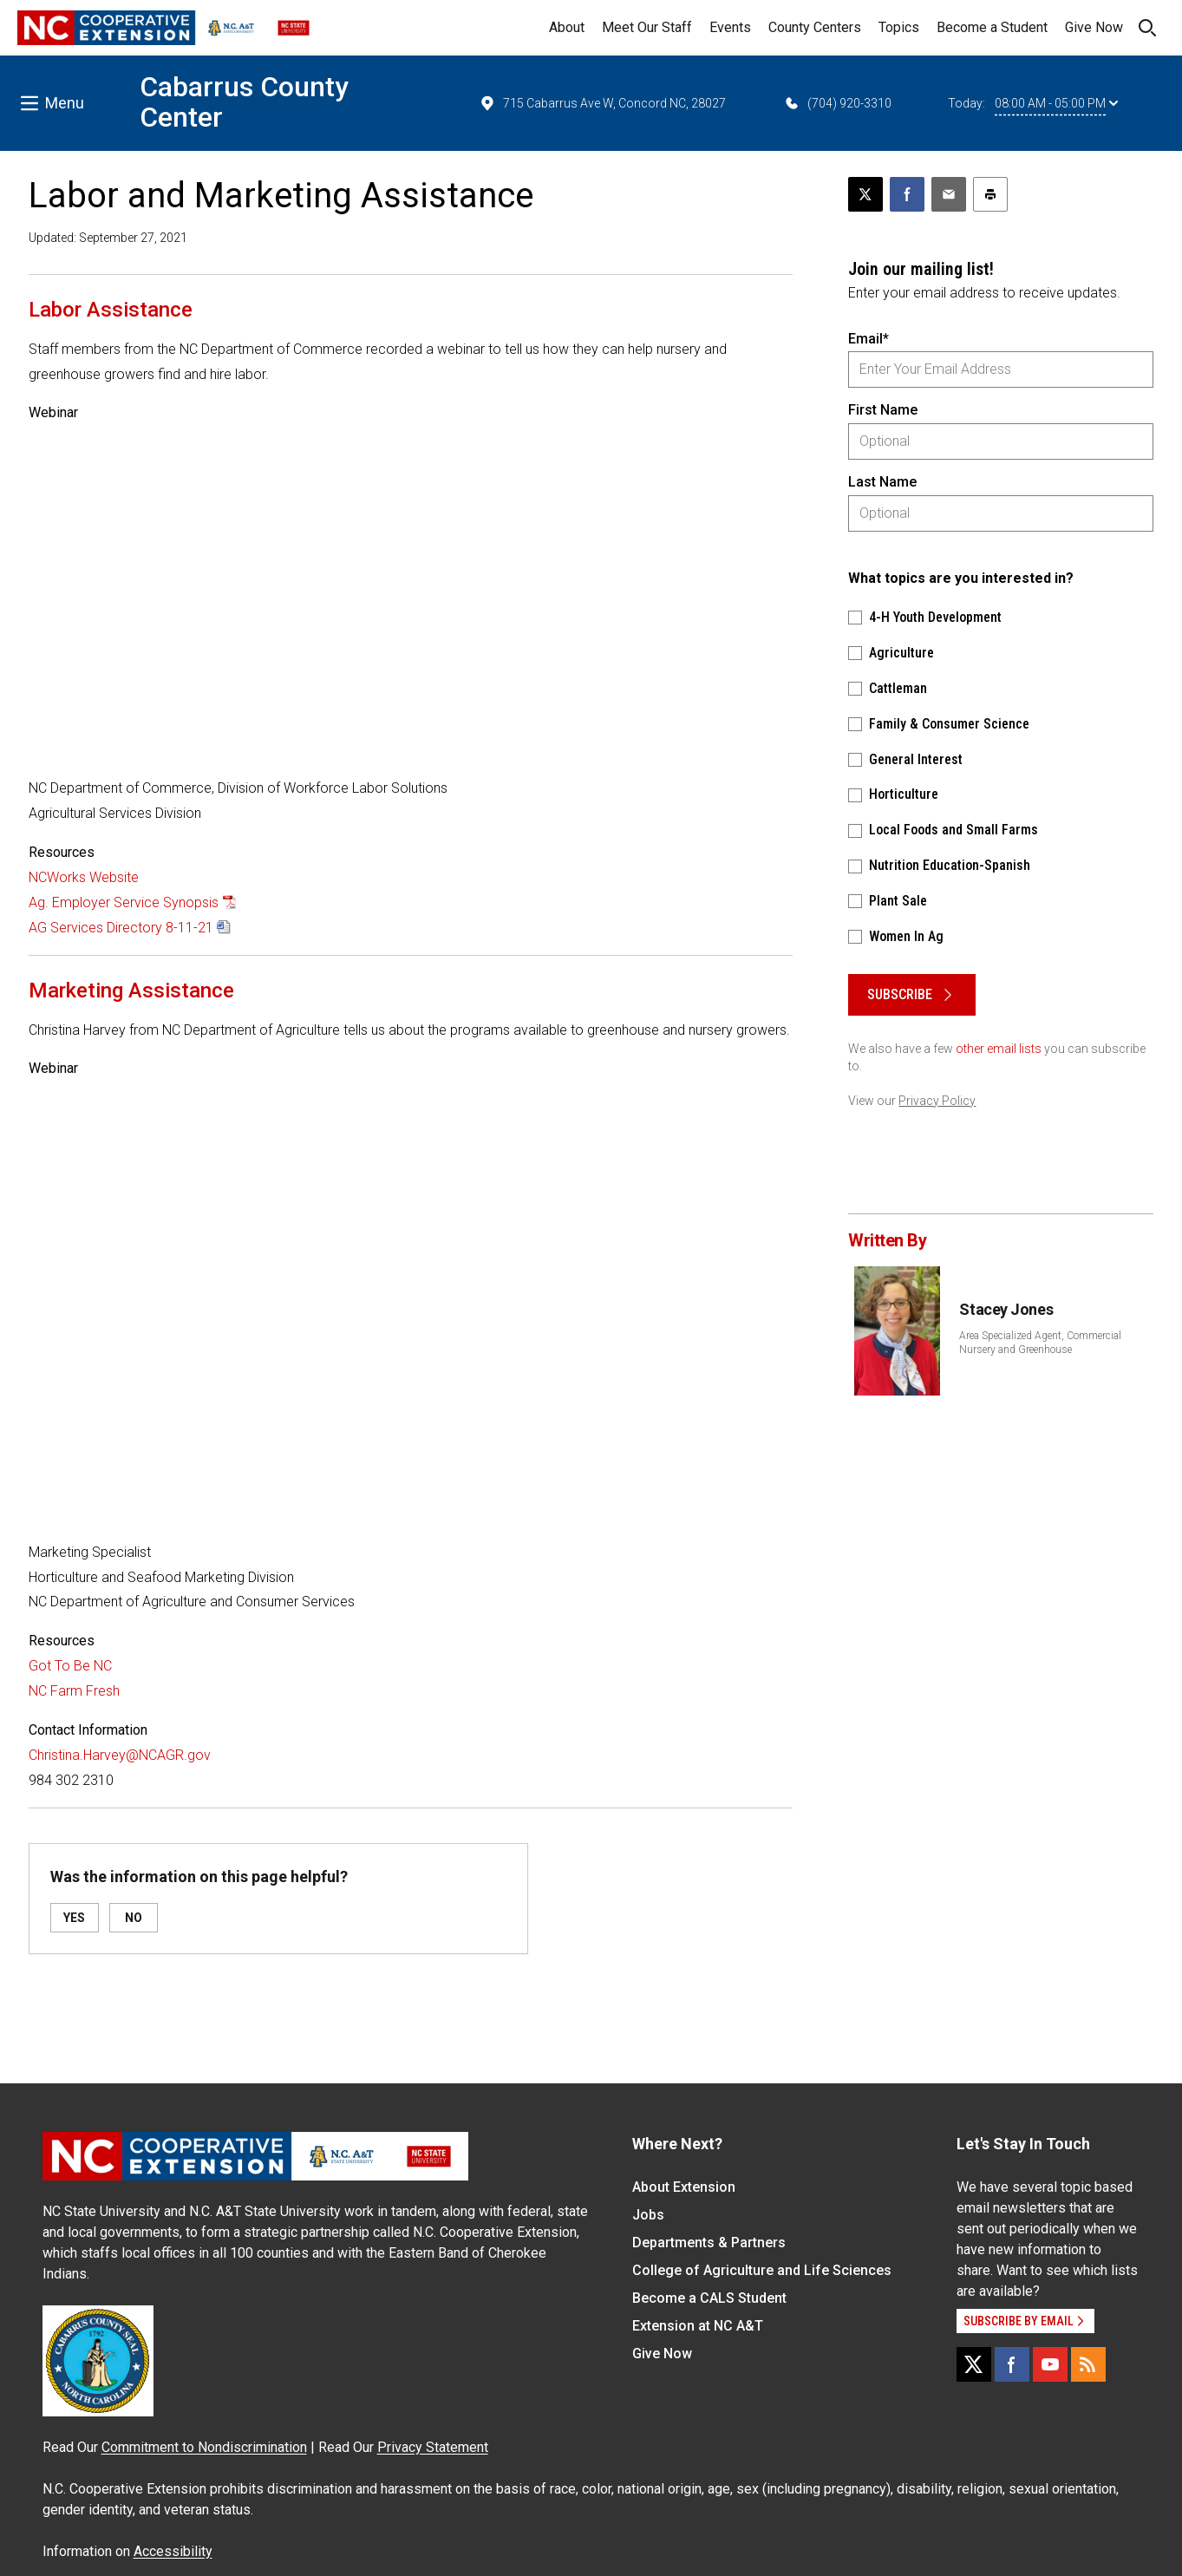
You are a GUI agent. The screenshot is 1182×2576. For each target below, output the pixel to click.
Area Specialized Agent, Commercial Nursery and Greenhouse (1040, 1343)
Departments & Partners (709, 2242)
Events (730, 27)
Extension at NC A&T (697, 2326)
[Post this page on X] (865, 194)
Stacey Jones (1006, 1309)
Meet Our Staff (647, 27)
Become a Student (992, 27)
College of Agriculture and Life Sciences (761, 2270)
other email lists (999, 1049)
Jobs (648, 2215)
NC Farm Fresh (74, 1691)
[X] (974, 2364)
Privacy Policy (937, 1101)
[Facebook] (1012, 2364)
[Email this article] (948, 194)
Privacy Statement (432, 2447)
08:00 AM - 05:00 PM (1056, 103)
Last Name (882, 482)
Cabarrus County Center (244, 102)
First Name (883, 410)
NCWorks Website (84, 877)
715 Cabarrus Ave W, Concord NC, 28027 (602, 103)
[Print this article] (990, 194)
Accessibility (173, 2551)
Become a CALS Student (709, 2298)
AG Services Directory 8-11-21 (121, 927)
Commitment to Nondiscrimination (204, 2447)
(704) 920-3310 (837, 103)
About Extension (683, 2187)
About (566, 27)
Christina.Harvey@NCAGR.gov (120, 1755)
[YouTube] (1050, 2364)
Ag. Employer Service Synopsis (124, 902)
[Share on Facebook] (907, 194)
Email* (868, 338)
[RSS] (1088, 2364)
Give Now (1094, 27)
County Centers (814, 27)
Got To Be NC (70, 1665)
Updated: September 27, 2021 (108, 238)
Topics (898, 27)
